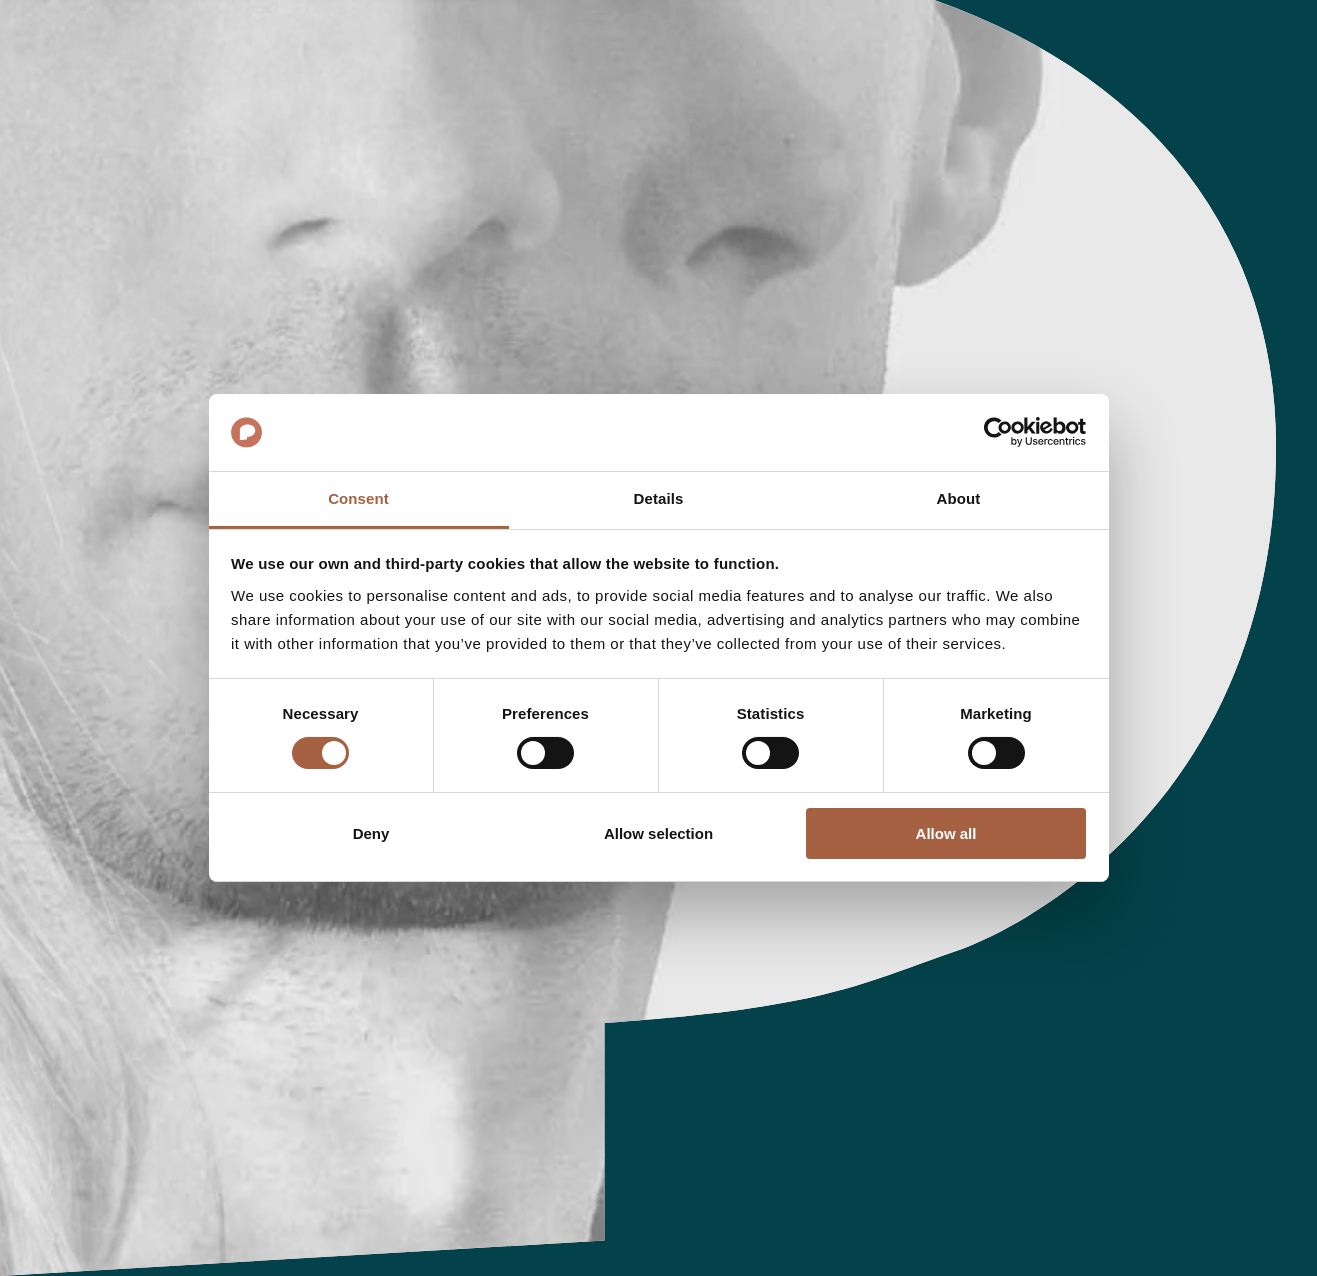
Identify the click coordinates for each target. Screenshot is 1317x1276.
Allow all (946, 833)
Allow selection (658, 833)
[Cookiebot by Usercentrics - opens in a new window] (998, 432)
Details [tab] (659, 498)
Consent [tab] (358, 498)
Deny (371, 833)
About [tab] (959, 498)
